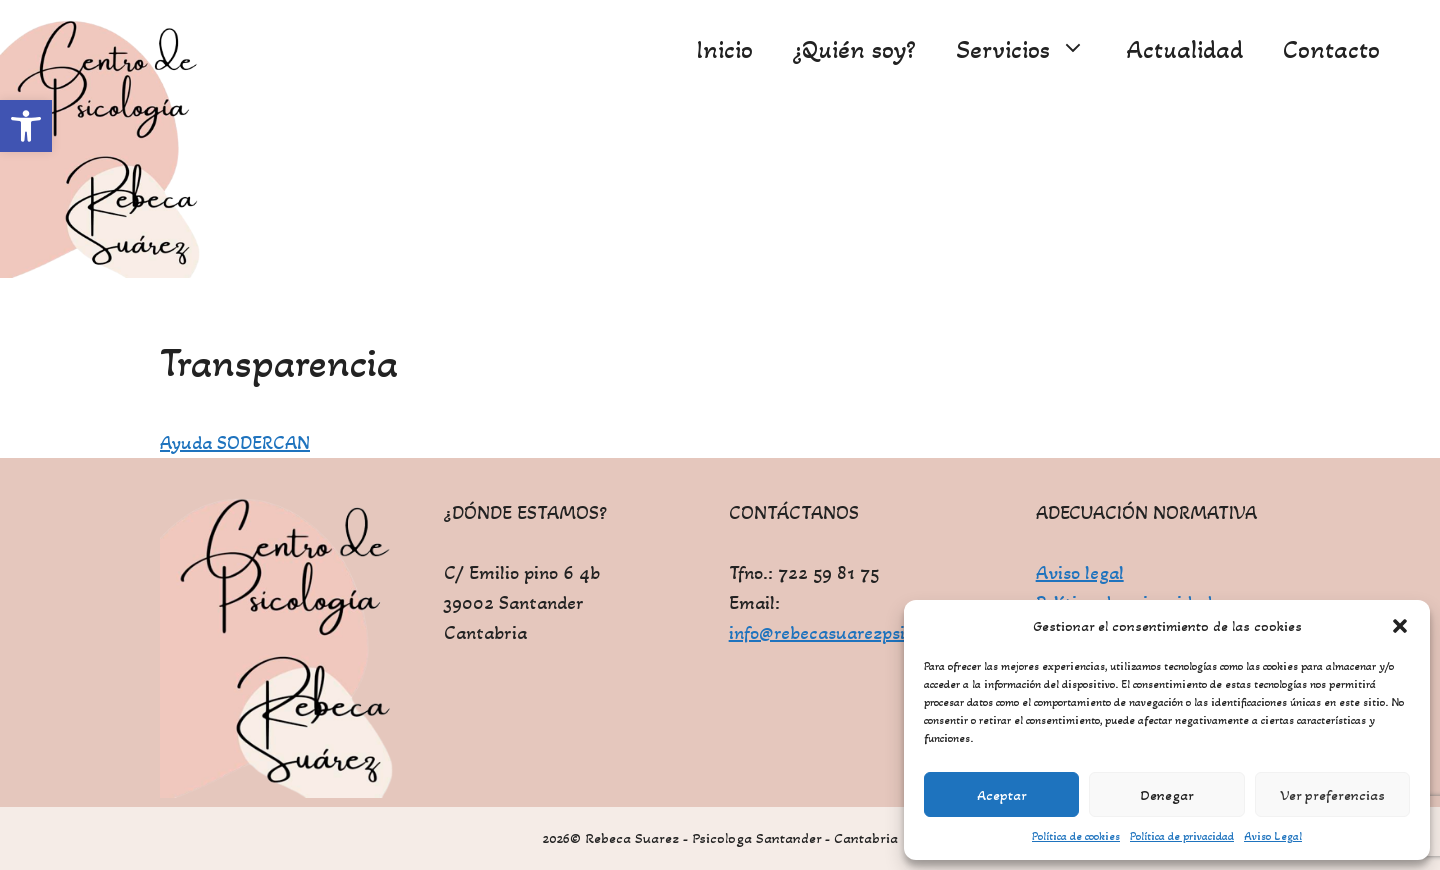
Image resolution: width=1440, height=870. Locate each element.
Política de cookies (1076, 836)
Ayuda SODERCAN (235, 443)
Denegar (1167, 795)
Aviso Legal (1273, 836)
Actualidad (1184, 49)
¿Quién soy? (854, 49)
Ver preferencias (1332, 795)
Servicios (1031, 50)
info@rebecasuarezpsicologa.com (862, 633)
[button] (26, 126)
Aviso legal (1080, 573)
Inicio (724, 49)
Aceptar (1002, 795)
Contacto (1331, 49)
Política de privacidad (1182, 836)
